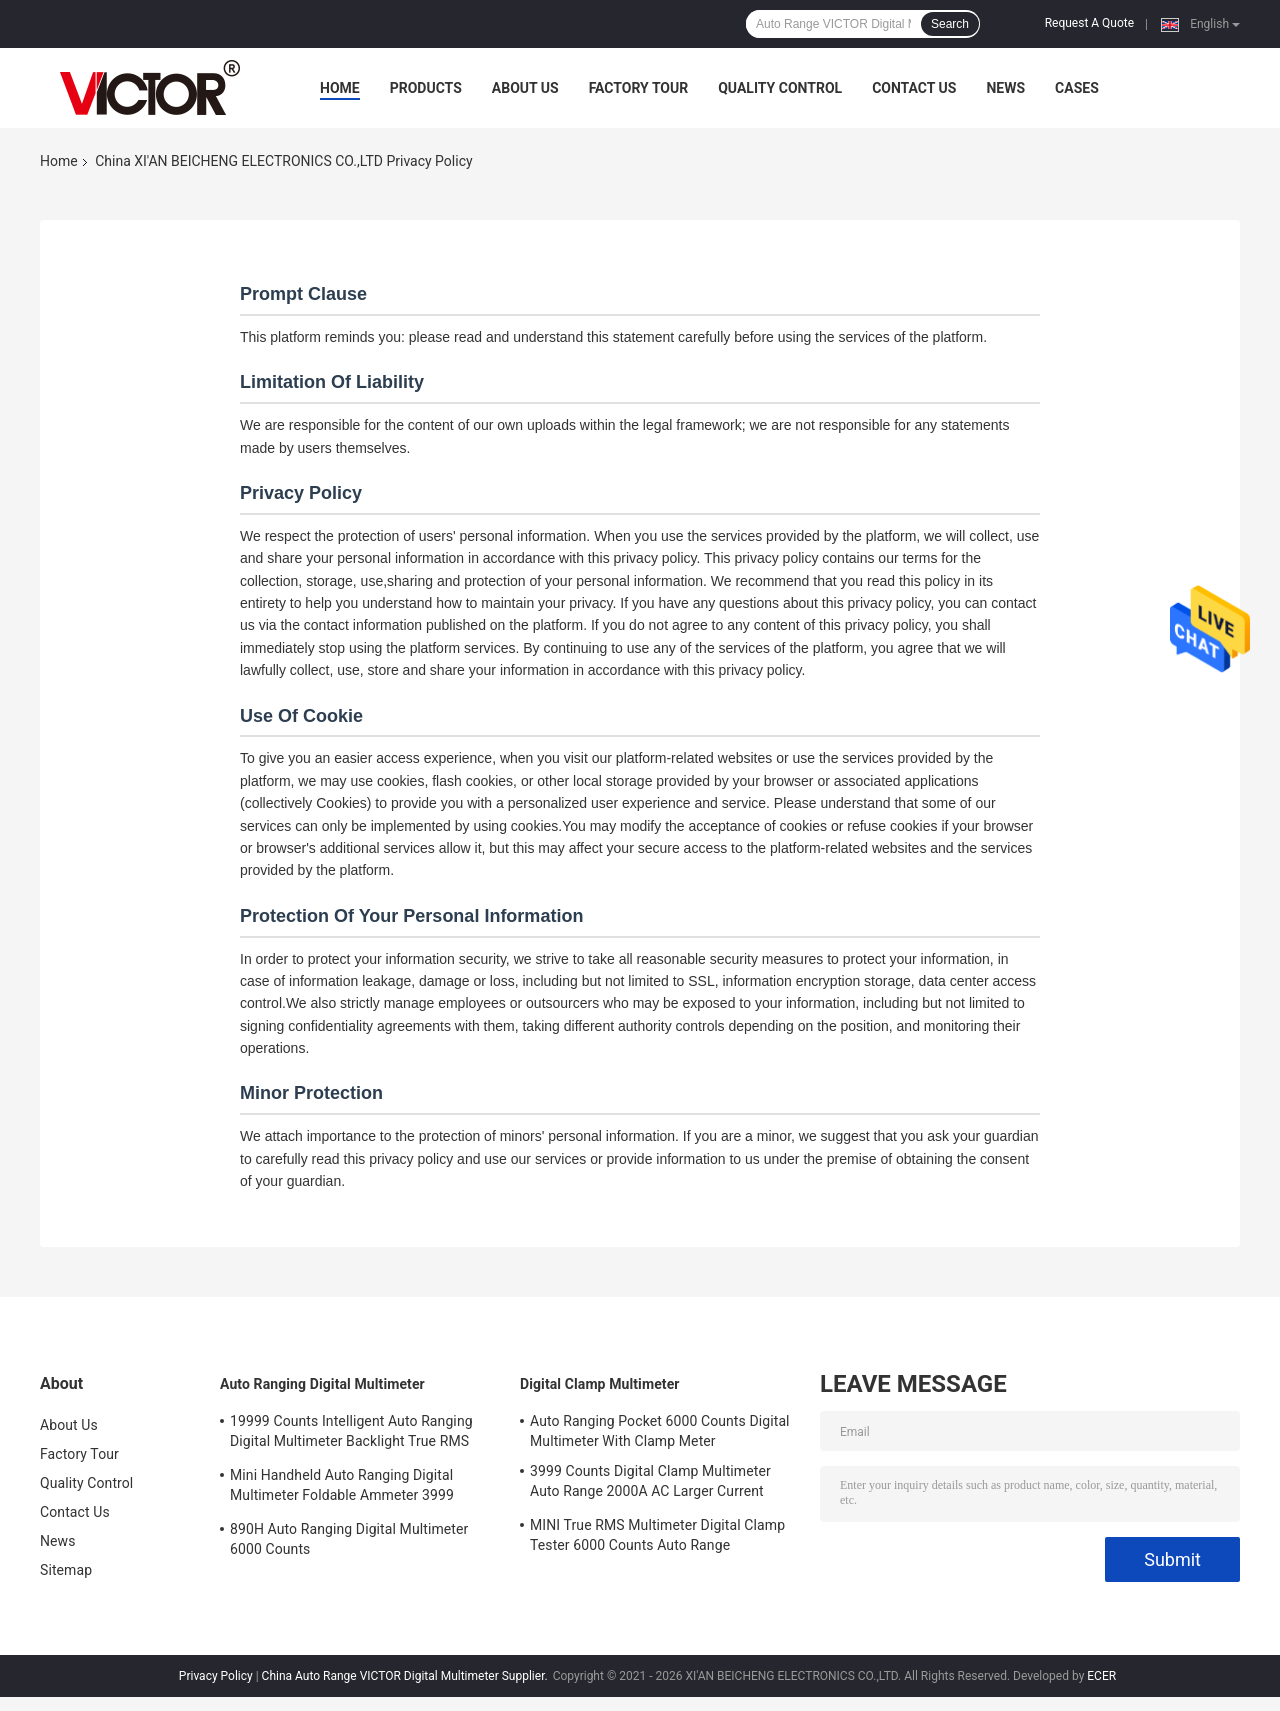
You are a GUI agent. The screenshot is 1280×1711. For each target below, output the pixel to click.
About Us (525, 88)
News (1005, 88)
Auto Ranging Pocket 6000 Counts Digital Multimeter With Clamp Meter (660, 1431)
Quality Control (780, 88)
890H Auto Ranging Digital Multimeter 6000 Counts (349, 1539)
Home (340, 88)
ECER (1101, 1676)
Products (426, 88)
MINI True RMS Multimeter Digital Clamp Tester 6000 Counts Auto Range (657, 1535)
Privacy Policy (216, 1676)
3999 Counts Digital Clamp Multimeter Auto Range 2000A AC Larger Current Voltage (650, 1484)
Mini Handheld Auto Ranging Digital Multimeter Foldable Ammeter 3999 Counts (342, 1488)
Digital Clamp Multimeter (600, 1384)
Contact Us (914, 88)
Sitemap (66, 1570)
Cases (1077, 88)
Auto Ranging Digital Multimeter (322, 1384)
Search (950, 24)
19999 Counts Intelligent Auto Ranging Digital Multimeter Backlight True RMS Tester (351, 1434)
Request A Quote (1089, 23)
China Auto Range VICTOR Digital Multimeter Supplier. (406, 1676)
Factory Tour (639, 88)
